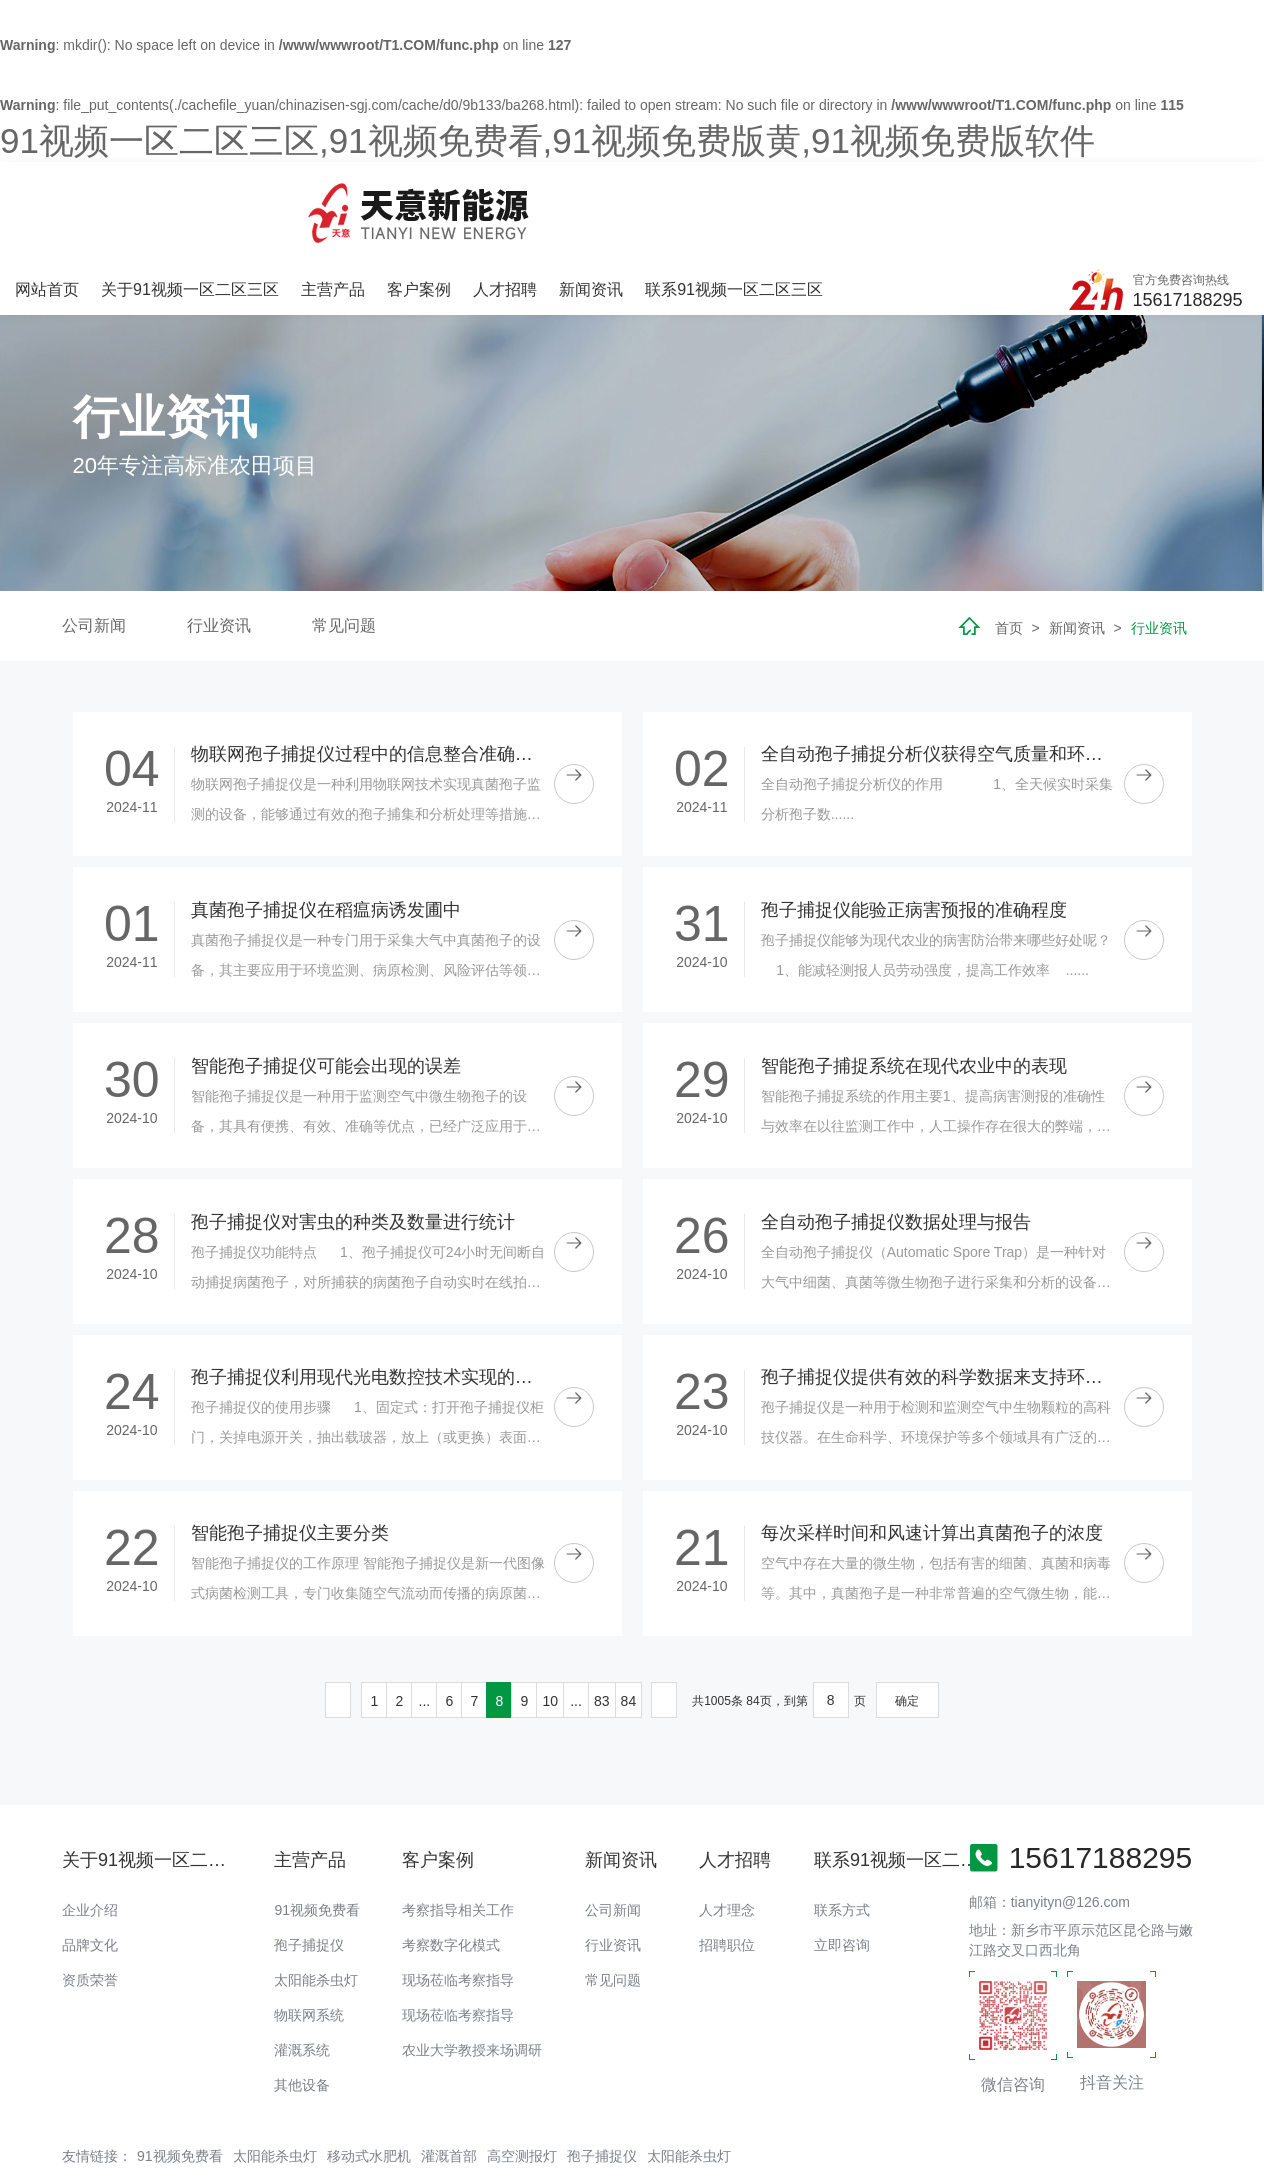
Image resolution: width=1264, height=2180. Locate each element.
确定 (907, 1619)
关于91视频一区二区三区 (405, 197)
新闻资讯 (802, 197)
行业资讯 (219, 544)
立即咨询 (842, 1864)
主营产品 (547, 197)
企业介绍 (90, 1829)
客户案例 (632, 197)
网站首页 (264, 197)
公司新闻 (94, 544)
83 (602, 1619)
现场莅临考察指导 (458, 1899)
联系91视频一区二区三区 (944, 197)
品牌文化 (90, 1864)
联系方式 (842, 1829)
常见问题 (344, 544)
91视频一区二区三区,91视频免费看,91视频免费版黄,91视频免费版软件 (547, 140)
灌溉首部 (449, 2074)
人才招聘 (717, 197)
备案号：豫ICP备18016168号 (829, 2125)
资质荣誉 (90, 1899)
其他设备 (302, 2004)
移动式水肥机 (369, 2074)
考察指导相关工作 (458, 1829)
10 (550, 1619)
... (425, 1619)
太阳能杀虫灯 (316, 1899)
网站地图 (28, 2165)
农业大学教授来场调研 (472, 1969)
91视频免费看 (317, 1829)
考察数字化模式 (451, 1864)
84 (629, 1619)
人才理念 (727, 1829)
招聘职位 (727, 1864)
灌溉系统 (302, 1969)
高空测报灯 (522, 2074)
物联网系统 (309, 1934)
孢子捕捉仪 (309, 1864)
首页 (1009, 547)
